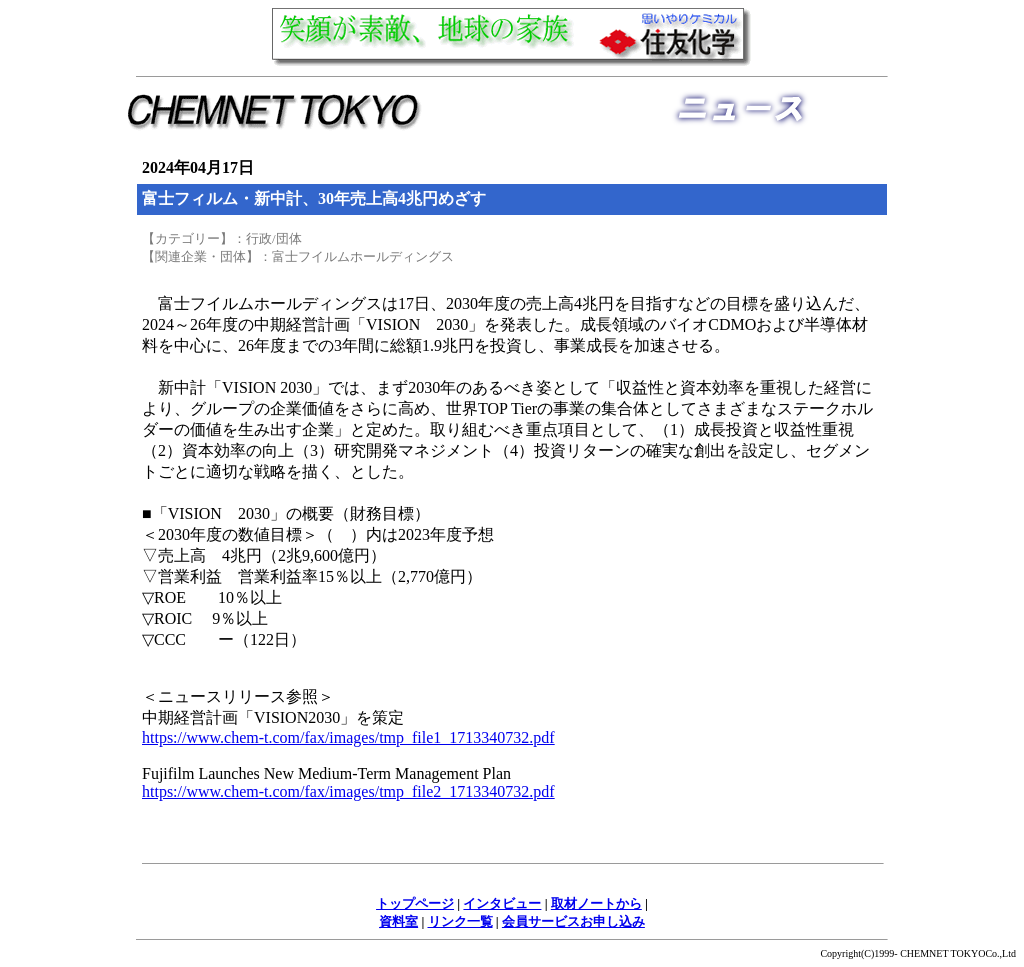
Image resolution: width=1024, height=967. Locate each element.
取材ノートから (596, 903)
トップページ (415, 903)
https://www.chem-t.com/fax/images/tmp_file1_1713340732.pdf (348, 737)
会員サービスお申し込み (573, 921)
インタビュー (502, 903)
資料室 (398, 921)
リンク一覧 (460, 921)
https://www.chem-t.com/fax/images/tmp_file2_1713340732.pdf (348, 791)
